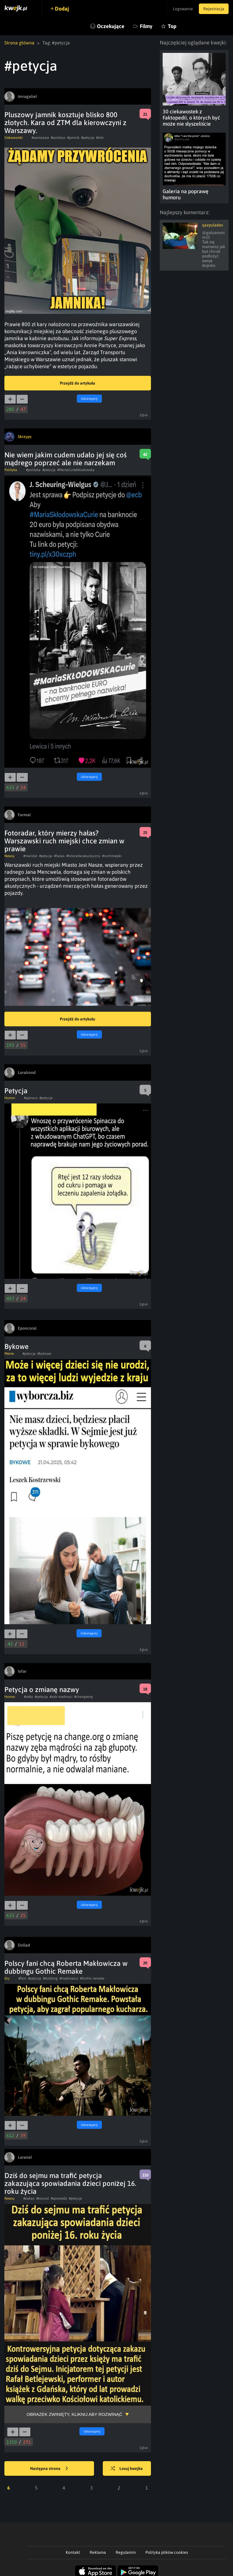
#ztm (100, 138)
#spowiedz (59, 2198)
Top (172, 26)
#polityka (33, 470)
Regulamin (126, 2552)
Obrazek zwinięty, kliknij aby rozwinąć (74, 2414)
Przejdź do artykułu (77, 383)
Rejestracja (213, 8)
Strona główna (19, 42)
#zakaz (28, 2198)
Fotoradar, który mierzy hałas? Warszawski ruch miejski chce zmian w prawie (64, 841)
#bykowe (44, 1354)
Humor (9, 1098)
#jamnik (73, 138)
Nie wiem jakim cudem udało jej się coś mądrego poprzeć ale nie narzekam (65, 459)
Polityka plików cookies (166, 2552)
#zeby (28, 1697)
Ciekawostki (13, 138)
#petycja (87, 138)
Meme (9, 1354)
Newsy (9, 856)
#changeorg (83, 1697)
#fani (22, 1978)
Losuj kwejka (127, 2468)
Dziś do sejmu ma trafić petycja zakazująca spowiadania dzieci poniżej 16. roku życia (70, 2183)
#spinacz (31, 1098)
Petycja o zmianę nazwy (41, 1689)
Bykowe (16, 1346)
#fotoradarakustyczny (83, 856)
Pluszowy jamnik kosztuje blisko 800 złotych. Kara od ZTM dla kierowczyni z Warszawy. (65, 122)
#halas (59, 856)
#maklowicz (69, 1978)
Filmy (146, 26)
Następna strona (49, 2468)
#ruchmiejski (111, 856)
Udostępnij (89, 398)
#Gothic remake (92, 1978)
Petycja (15, 1091)
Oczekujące (110, 26)
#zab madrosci (61, 1697)
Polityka (10, 470)
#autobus (58, 138)
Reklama (98, 2552)
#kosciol (42, 2198)
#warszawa (40, 138)
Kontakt (73, 2552)
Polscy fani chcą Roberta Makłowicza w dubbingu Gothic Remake (66, 1967)
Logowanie (183, 8)
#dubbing (50, 1978)
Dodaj (62, 9)
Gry (7, 1978)
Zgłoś (144, 415)
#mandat (30, 856)
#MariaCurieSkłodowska (76, 470)
